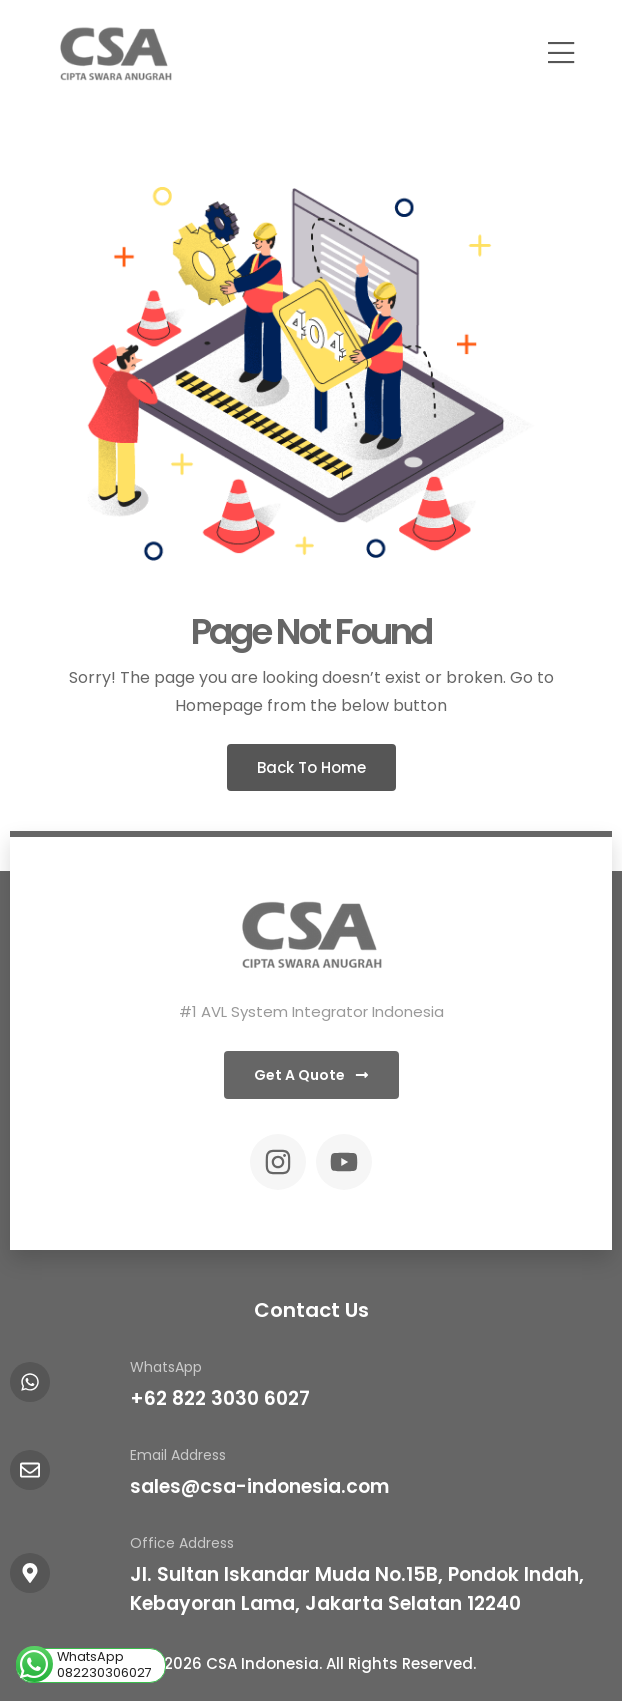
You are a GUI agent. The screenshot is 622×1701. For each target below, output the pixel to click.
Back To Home (311, 767)
